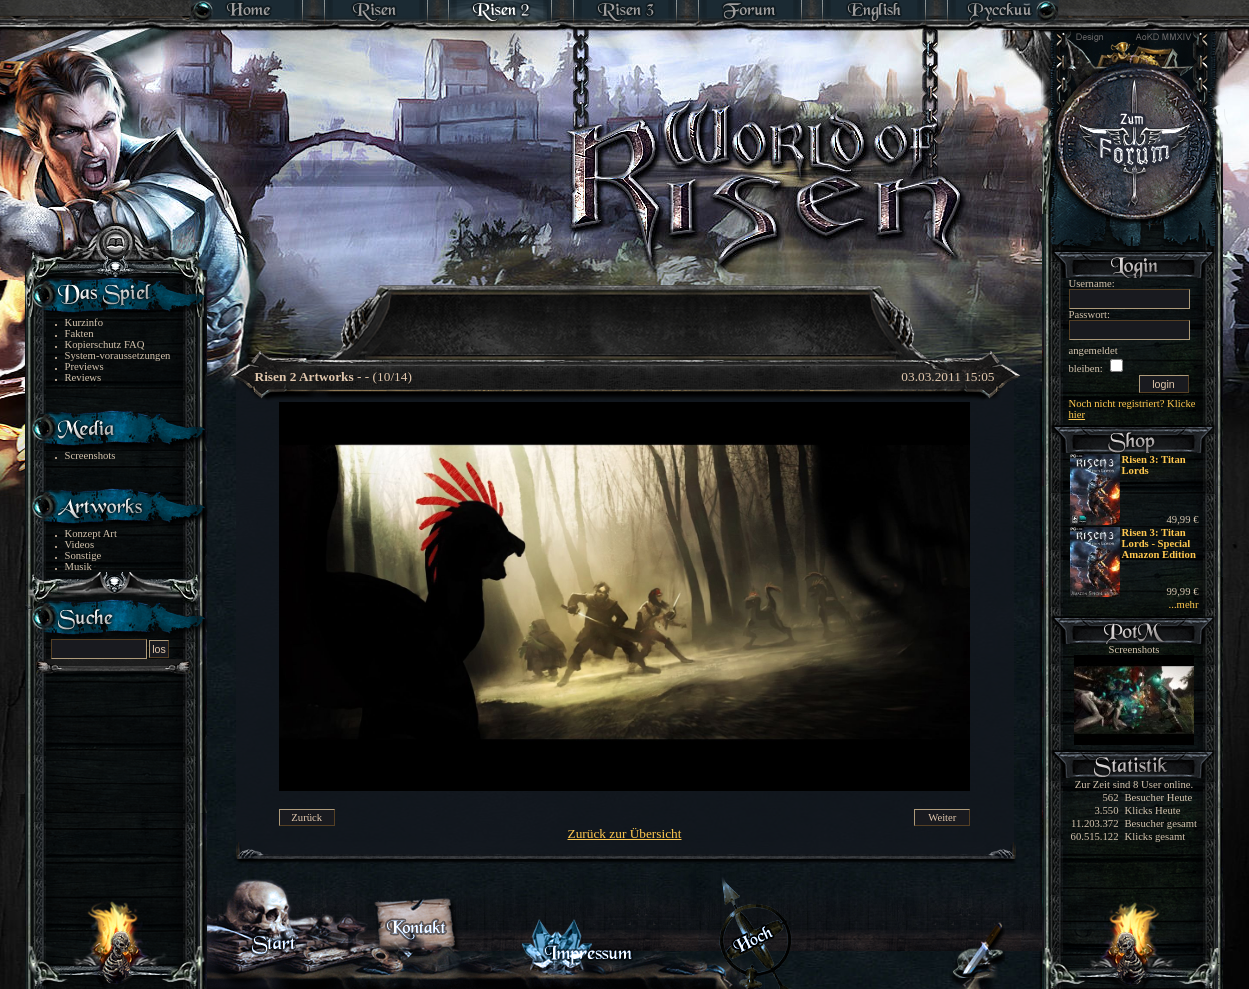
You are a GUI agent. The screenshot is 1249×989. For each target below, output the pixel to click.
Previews (84, 366)
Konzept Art (91, 533)
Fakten (79, 333)
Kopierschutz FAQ (105, 344)
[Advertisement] (626, 310)
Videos (80, 544)
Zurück (306, 817)
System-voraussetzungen (118, 355)
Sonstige (83, 555)
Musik (78, 566)
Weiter (942, 817)
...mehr (1184, 604)
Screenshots (90, 455)
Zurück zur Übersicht (625, 833)
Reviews (83, 377)
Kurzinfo (84, 322)
